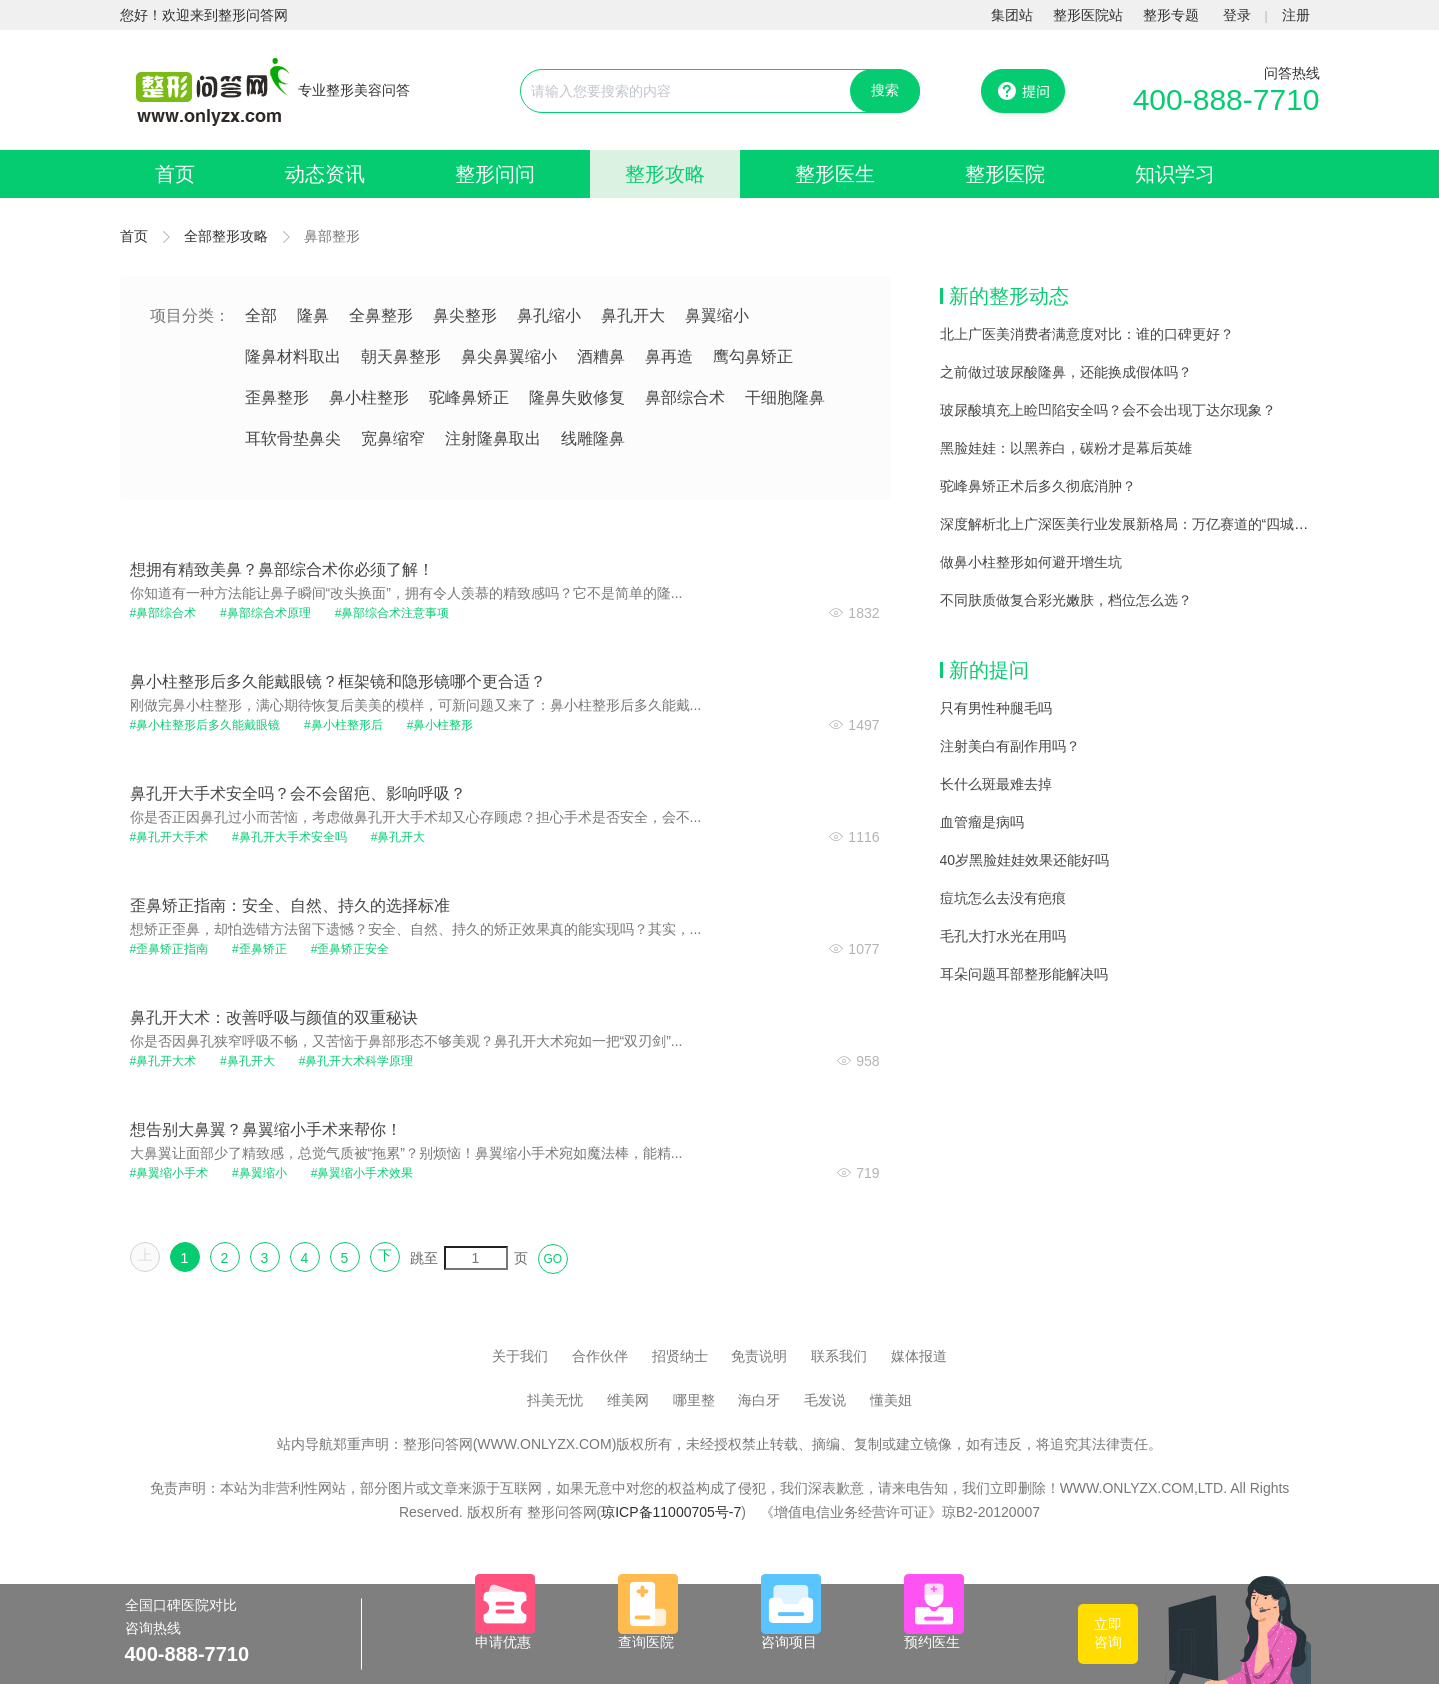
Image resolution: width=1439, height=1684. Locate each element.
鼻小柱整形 (369, 397)
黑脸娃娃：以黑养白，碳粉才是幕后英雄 (1066, 448)
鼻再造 (669, 356)
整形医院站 (1088, 15)
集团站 (1012, 15)
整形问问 (495, 174)
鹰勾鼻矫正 (753, 356)
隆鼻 (313, 315)
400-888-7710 (1226, 99)
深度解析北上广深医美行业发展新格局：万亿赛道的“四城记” (1126, 524)
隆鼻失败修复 (577, 397)
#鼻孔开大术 (163, 1061)
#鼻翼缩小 (259, 1173)
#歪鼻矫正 (259, 949)
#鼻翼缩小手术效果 (362, 1173)
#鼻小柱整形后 (343, 725)
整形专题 (1171, 15)
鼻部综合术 (685, 397)
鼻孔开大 (633, 315)
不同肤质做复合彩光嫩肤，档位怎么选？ (1066, 600)
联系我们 (839, 1356)
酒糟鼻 (601, 356)
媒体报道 (919, 1356)
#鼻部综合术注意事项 (392, 613)
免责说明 (759, 1356)
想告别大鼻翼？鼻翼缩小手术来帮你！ (266, 1129)
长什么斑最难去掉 (996, 784)
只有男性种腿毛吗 (996, 708)
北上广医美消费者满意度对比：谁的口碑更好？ (1087, 334)
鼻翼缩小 (717, 315)
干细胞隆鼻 (785, 397)
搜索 (885, 90)
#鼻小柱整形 (440, 725)
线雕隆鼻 (593, 438)
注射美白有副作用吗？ (1010, 746)
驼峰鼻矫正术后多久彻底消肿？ (1038, 486)
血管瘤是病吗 (982, 822)
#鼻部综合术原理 (265, 613)
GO (553, 1259)
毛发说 (825, 1400)
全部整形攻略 (226, 236)
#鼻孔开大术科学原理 (356, 1061)
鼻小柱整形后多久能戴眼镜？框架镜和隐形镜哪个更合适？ (338, 681)
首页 (175, 174)
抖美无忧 (555, 1400)
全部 (261, 315)
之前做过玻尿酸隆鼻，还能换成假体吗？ (1066, 372)
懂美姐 (891, 1400)
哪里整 (694, 1400)
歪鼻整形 (277, 397)
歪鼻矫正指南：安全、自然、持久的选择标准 (290, 905)
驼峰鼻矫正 (469, 397)
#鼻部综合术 (163, 613)
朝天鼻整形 (401, 356)
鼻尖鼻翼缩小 (509, 356)
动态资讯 (325, 174)
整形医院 (1005, 174)
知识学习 (1175, 174)
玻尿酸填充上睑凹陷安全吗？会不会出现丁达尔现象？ (1108, 410)
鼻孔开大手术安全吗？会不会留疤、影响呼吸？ (298, 793)
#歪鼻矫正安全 (350, 949)
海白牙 (759, 1400)
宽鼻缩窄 (393, 438)
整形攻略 (665, 174)
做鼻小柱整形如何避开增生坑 (1031, 562)
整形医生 (835, 174)
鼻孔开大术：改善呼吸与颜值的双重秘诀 (274, 1017)
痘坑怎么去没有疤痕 (1003, 898)
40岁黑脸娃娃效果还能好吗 (1025, 860)
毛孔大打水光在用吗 (1003, 936)
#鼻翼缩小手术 (169, 1173)
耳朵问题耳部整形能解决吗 (1024, 974)
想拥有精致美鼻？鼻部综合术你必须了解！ (282, 569)
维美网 (628, 1400)
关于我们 (520, 1356)
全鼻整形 (381, 315)
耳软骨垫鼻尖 (293, 438)
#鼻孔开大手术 (169, 837)
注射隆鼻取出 (493, 438)
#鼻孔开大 (398, 837)
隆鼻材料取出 (293, 356)
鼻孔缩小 (549, 315)
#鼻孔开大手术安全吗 (289, 837)
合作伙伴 (600, 1356)
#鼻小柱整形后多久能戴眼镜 (205, 725)
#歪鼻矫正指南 (169, 949)
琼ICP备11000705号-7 (671, 1512)
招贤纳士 (680, 1356)
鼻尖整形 (465, 315)
